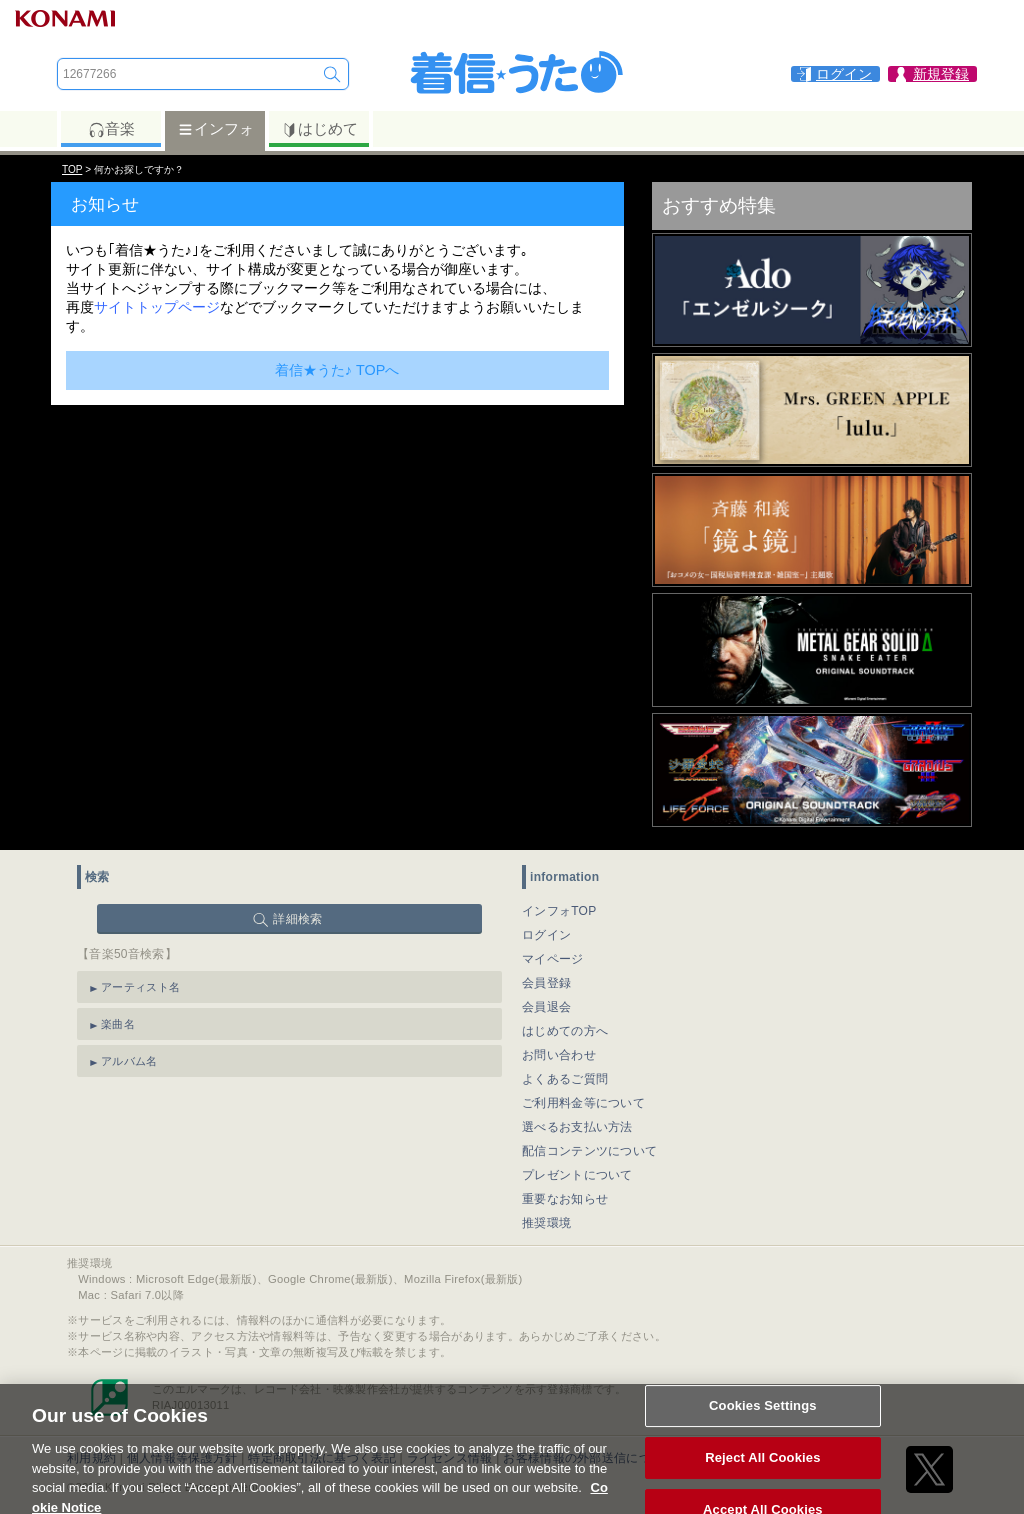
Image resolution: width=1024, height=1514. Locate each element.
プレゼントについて (577, 1175)
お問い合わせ (559, 1055)
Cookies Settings (763, 1415)
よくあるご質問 (565, 1079)
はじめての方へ (565, 1031)
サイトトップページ (157, 307)
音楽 (111, 129)
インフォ (215, 129)
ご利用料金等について (583, 1103)
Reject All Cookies (762, 1467)
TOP (72, 169)
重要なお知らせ (565, 1199)
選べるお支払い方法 (577, 1127)
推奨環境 (546, 1223)
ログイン (546, 935)
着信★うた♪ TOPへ (337, 370)
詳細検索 (297, 919)
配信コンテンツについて (589, 1151)
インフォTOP (559, 911)
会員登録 (546, 983)
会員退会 (546, 1007)
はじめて (319, 129)
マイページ (553, 959)
